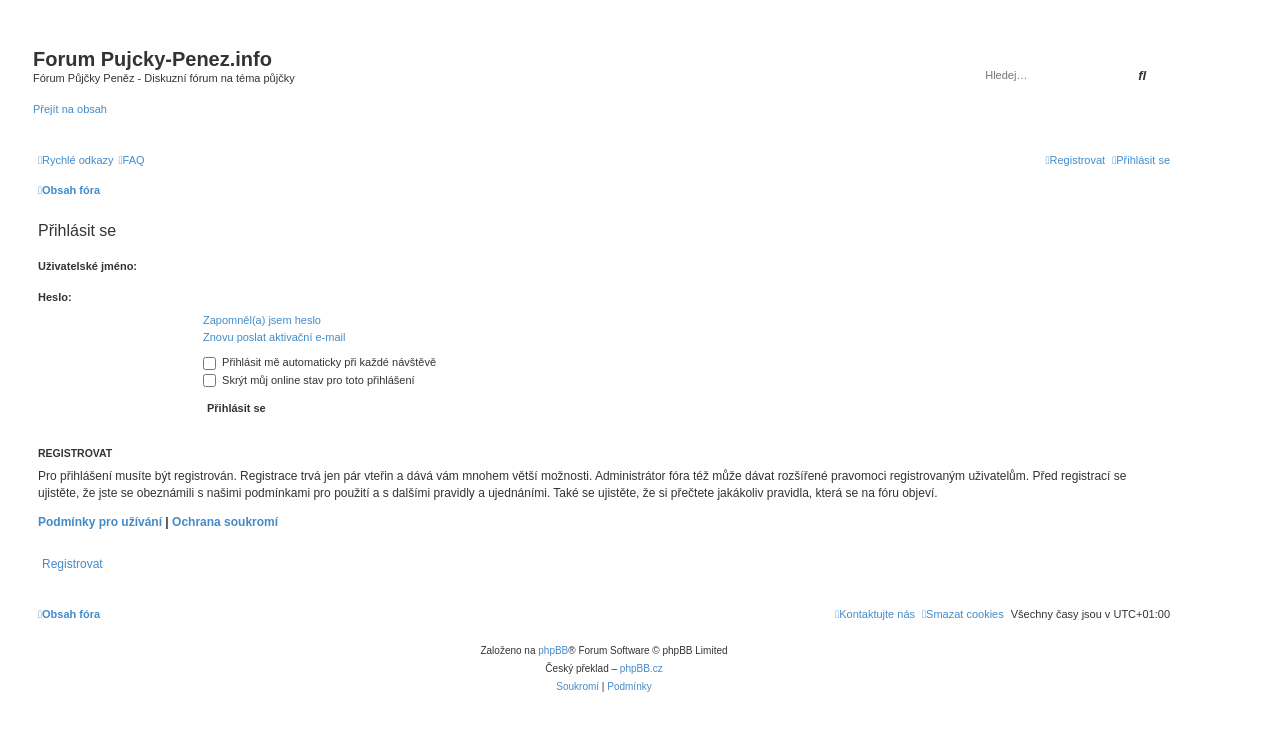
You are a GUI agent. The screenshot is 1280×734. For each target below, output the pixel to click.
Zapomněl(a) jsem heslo (262, 320)
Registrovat (72, 564)
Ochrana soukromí (225, 522)
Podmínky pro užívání (100, 522)
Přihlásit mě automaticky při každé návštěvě (319, 362)
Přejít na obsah (70, 109)
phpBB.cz (641, 668)
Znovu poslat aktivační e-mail (274, 337)
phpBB (553, 650)
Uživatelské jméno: (87, 266)
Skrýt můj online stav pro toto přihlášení (309, 380)
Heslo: (55, 297)
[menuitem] (132, 160)
